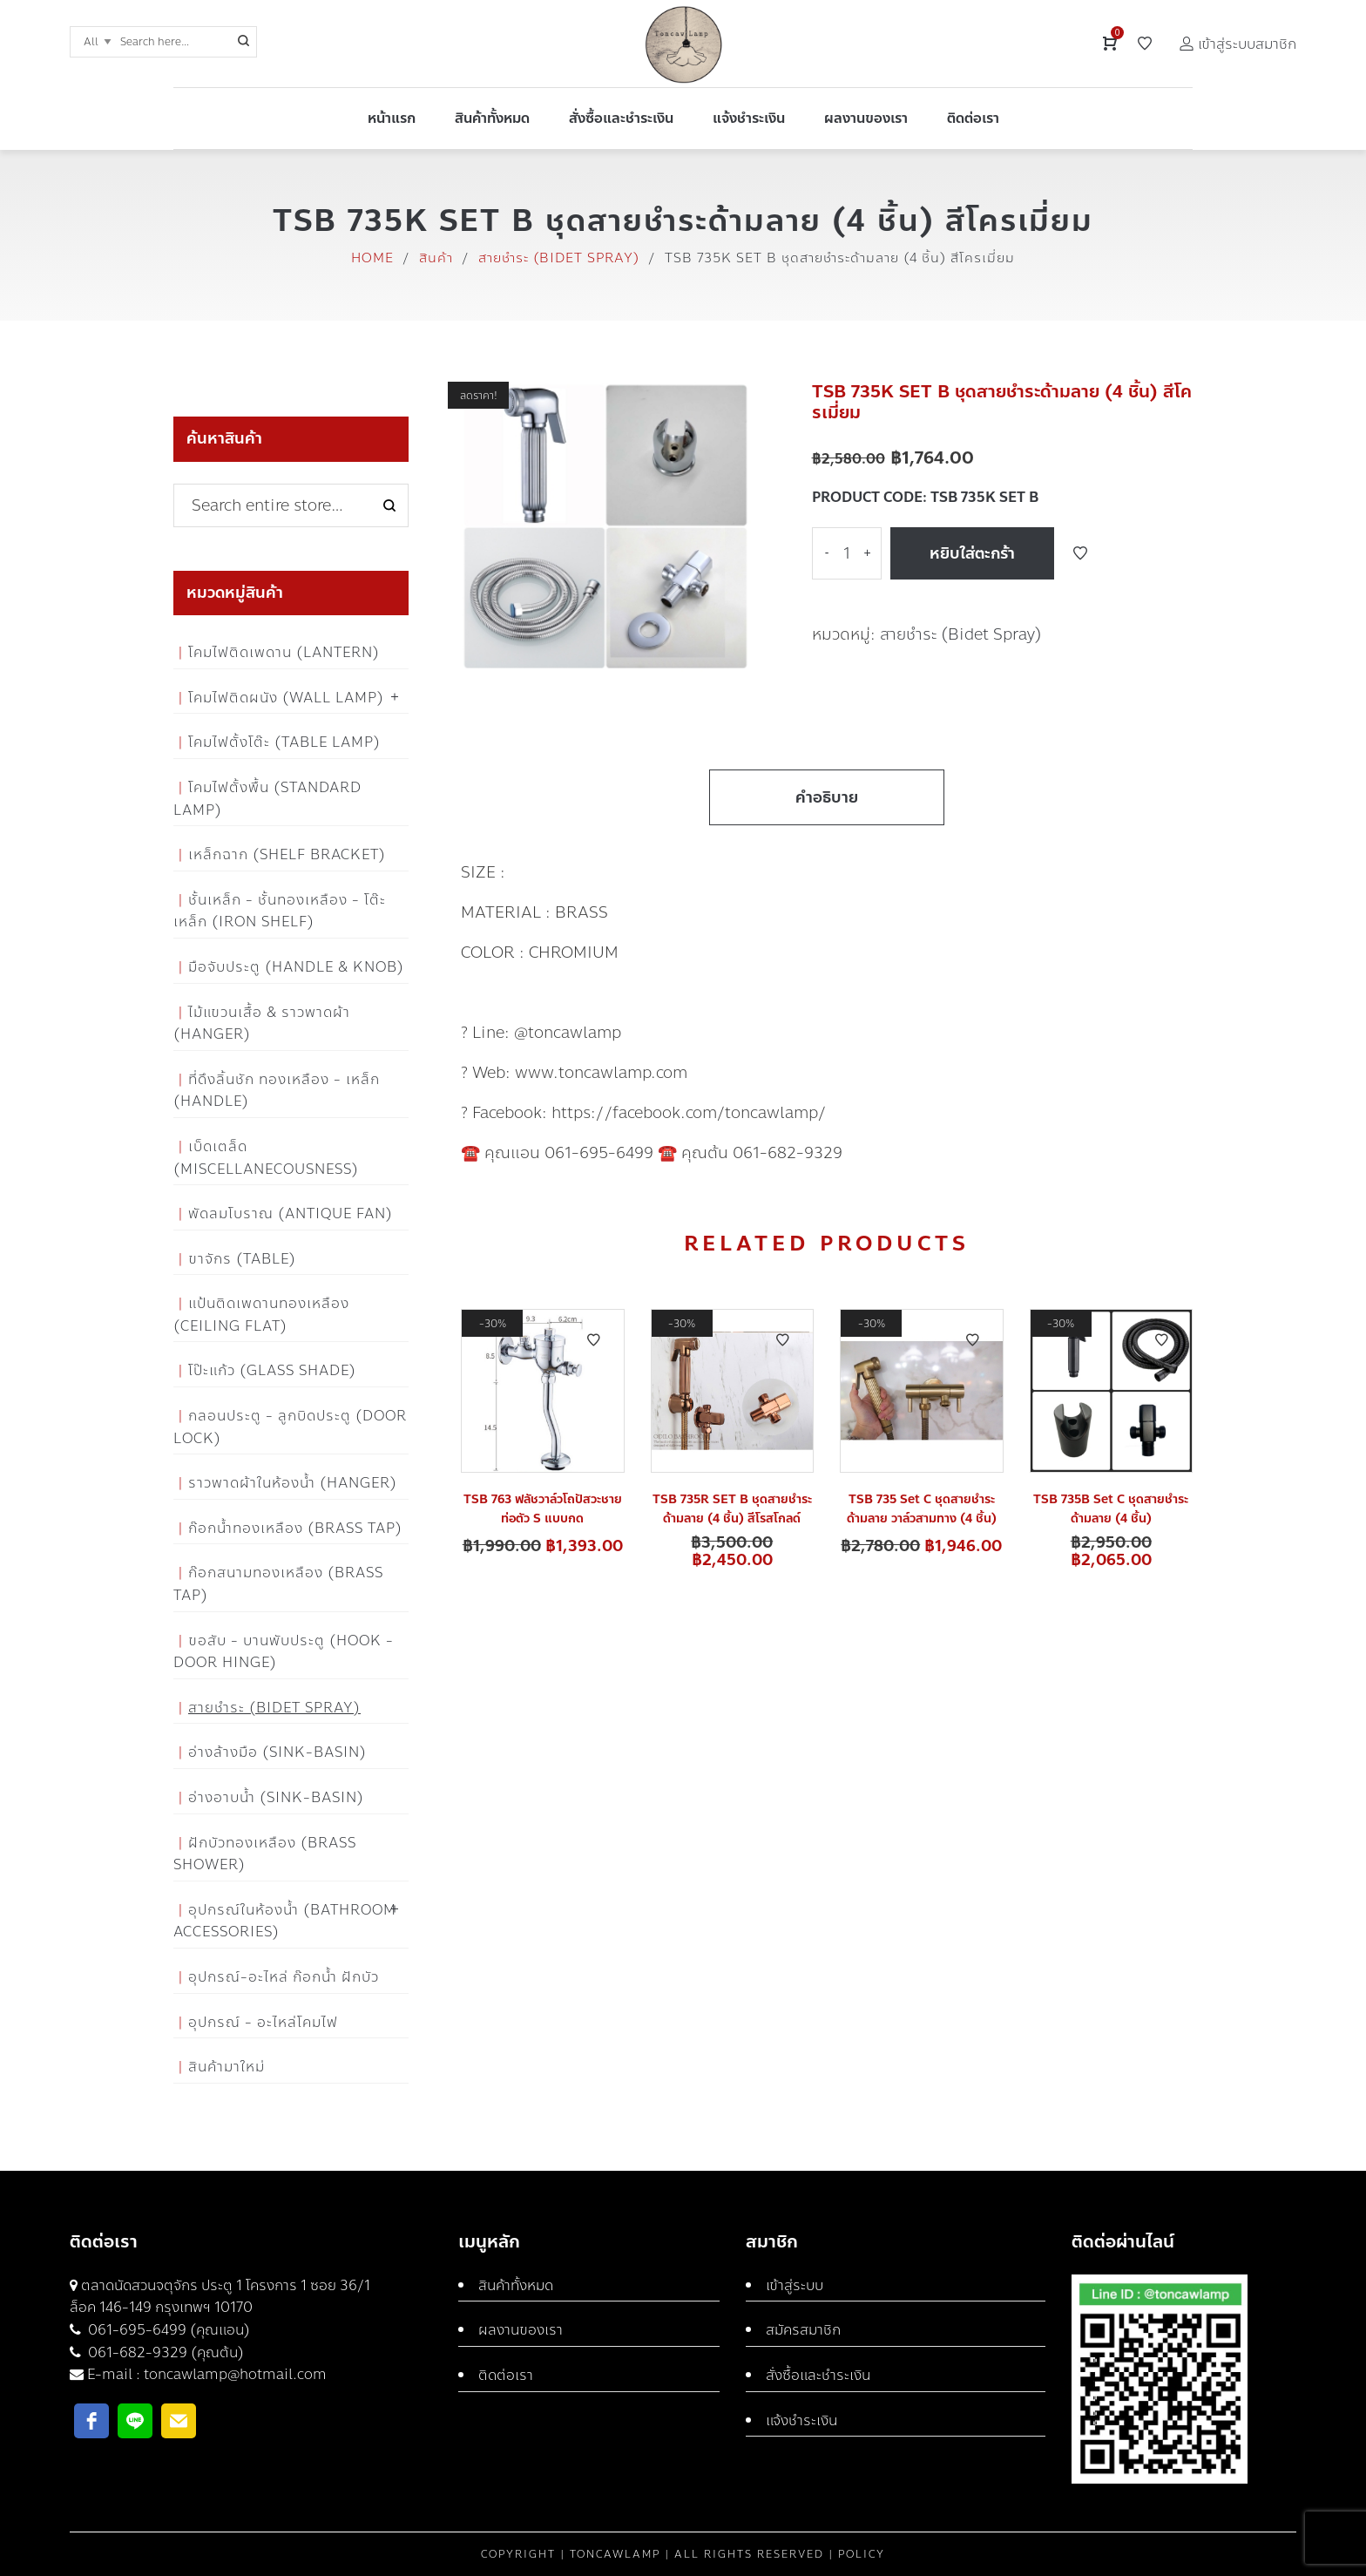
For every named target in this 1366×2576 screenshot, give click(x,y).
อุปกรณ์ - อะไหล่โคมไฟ (263, 2022)
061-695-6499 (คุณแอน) (167, 2330)
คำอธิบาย (826, 797)
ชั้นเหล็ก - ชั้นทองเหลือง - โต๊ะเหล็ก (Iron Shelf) (279, 911)
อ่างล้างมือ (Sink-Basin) (277, 1752)
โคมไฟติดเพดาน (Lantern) (284, 652)
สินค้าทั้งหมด (515, 2285)
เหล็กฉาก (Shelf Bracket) (287, 854)
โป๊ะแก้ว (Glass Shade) (272, 1370)
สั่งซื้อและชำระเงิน (818, 2375)
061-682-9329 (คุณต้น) (164, 2352)
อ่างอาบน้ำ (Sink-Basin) (276, 1797)
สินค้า (436, 257)
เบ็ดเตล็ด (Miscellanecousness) (266, 1157)
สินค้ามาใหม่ (226, 2067)
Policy (861, 2554)
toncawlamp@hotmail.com (235, 2374)
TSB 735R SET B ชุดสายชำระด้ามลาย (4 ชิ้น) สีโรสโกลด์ (732, 1509)
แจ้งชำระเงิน (801, 2420)
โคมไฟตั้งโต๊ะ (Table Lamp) (284, 742)
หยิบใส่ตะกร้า (972, 553)
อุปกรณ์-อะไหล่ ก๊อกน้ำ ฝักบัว (283, 1977)
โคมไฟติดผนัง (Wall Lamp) (286, 697)
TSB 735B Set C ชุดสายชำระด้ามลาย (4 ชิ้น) (1110, 1509)
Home (372, 257)
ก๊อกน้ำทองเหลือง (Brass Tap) (295, 1528)
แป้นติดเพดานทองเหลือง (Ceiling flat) (261, 1314)
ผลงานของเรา (520, 2330)
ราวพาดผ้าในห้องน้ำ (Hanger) (292, 1483)
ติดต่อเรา (505, 2375)
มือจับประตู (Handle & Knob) (296, 967)
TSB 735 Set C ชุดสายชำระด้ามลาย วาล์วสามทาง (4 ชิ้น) (922, 1509)
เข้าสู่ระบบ (794, 2285)
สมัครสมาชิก (803, 2330)
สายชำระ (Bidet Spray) (558, 257)
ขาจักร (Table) (242, 1259)
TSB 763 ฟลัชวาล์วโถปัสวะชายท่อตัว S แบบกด (542, 1509)
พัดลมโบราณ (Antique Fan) (290, 1213)
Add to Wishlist (1080, 553)
